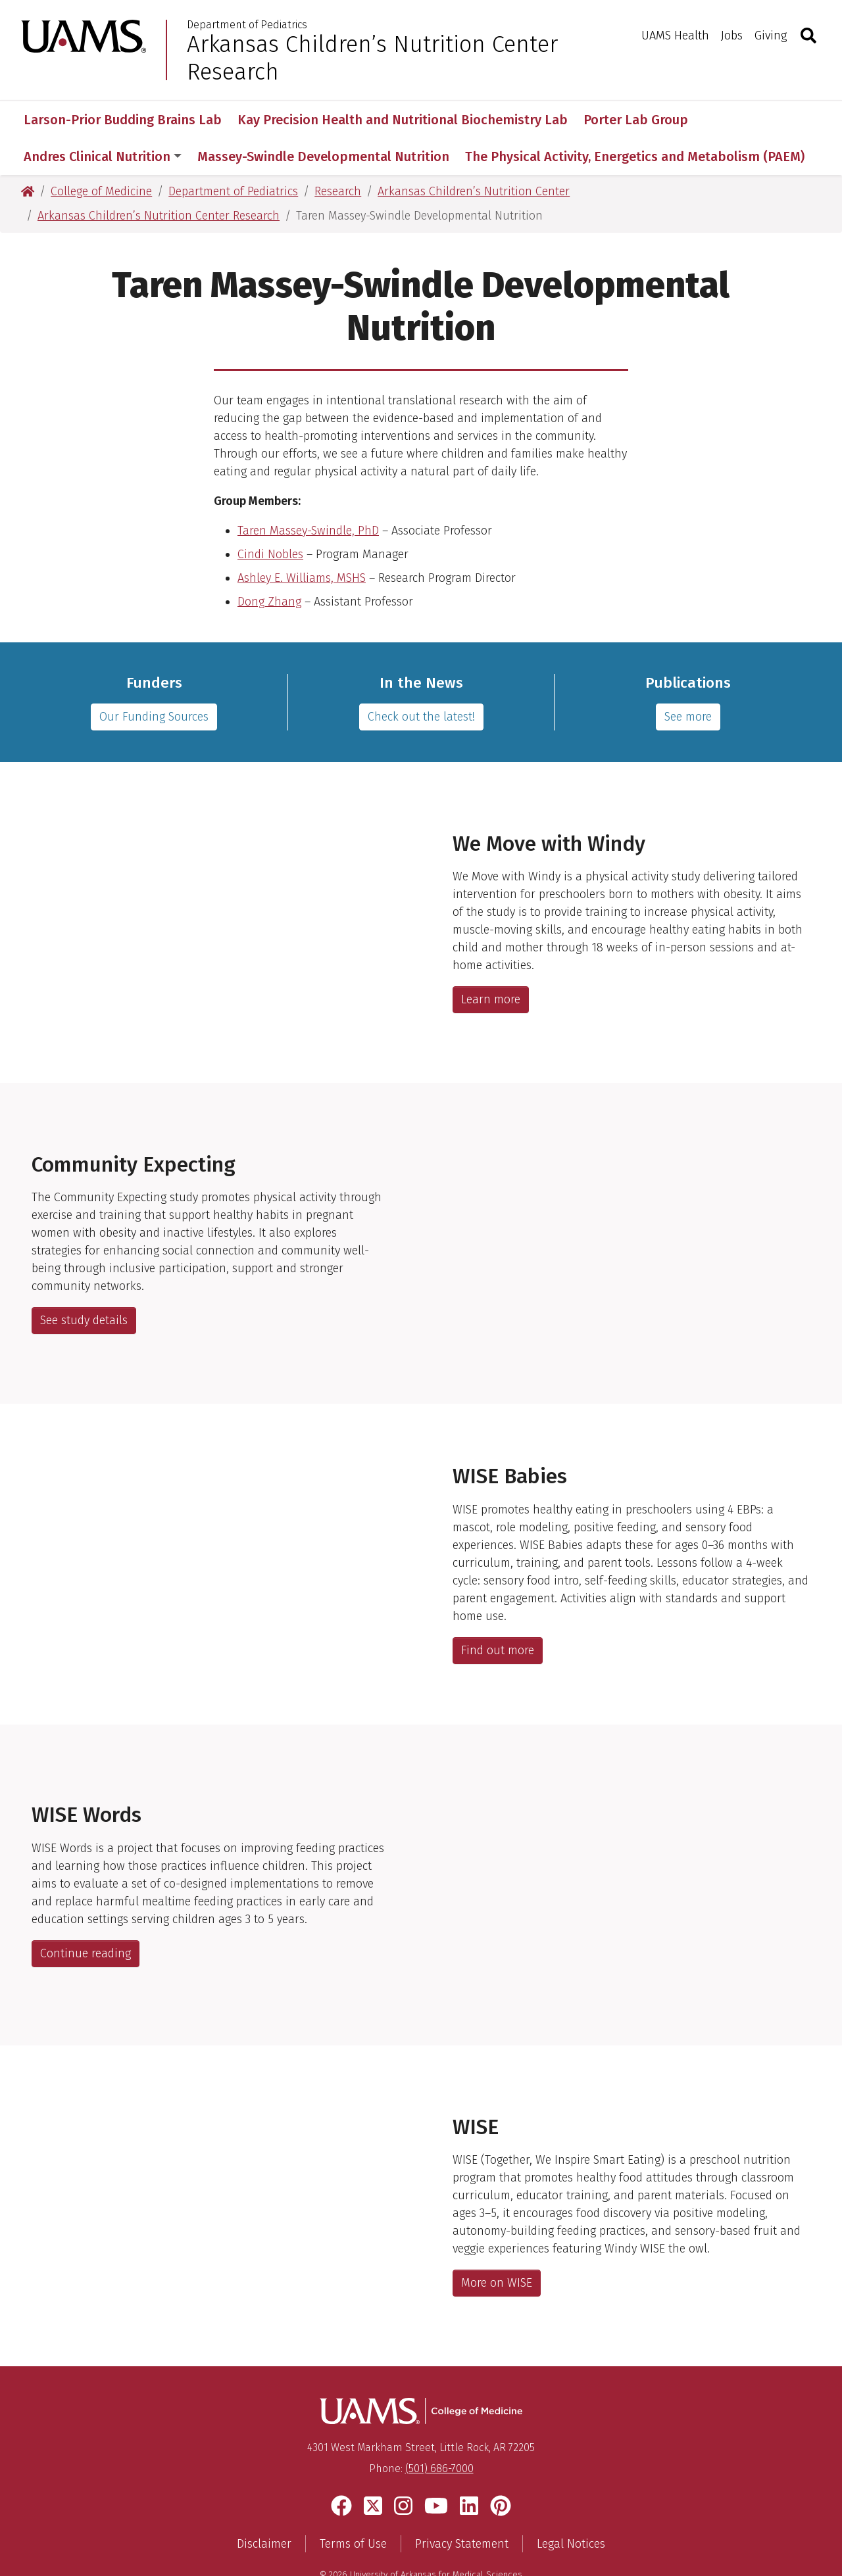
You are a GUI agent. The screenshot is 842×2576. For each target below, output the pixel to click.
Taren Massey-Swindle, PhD (308, 494)
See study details (84, 1283)
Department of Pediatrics (247, 25)
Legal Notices (571, 2507)
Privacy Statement (461, 2507)
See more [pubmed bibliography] (688, 680)
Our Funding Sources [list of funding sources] (154, 680)
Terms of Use (353, 2507)
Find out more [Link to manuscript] (497, 1613)
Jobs (732, 35)
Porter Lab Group (635, 120)
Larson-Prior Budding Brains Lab (123, 120)
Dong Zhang (269, 565)
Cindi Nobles (270, 517)
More (726, 120)
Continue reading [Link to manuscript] (85, 1916)
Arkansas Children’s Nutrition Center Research (372, 57)
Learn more (490, 962)
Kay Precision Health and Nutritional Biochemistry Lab (402, 120)
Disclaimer (264, 2507)
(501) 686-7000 (439, 2431)
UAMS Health (675, 35)
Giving (771, 35)
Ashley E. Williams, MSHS (301, 541)
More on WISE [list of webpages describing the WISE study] (496, 2246)
